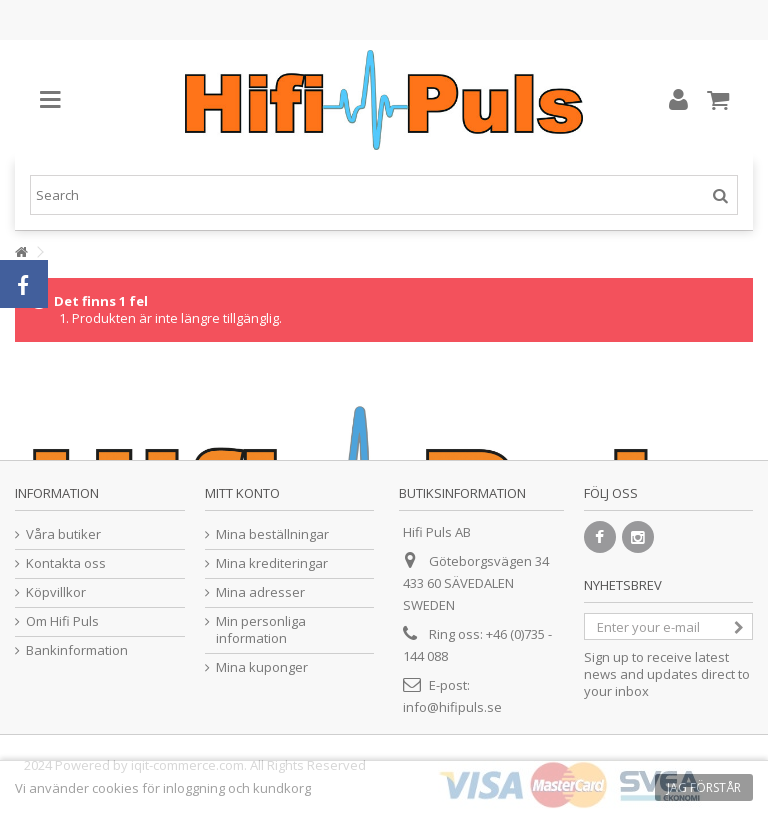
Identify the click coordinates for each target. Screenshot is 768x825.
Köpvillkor (56, 592)
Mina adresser (260, 592)
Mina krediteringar (272, 563)
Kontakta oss (66, 563)
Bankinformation (77, 650)
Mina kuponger (262, 667)
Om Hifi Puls (62, 621)
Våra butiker (63, 534)
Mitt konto (242, 493)
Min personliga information (261, 630)
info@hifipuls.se (452, 707)
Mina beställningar (272, 534)
